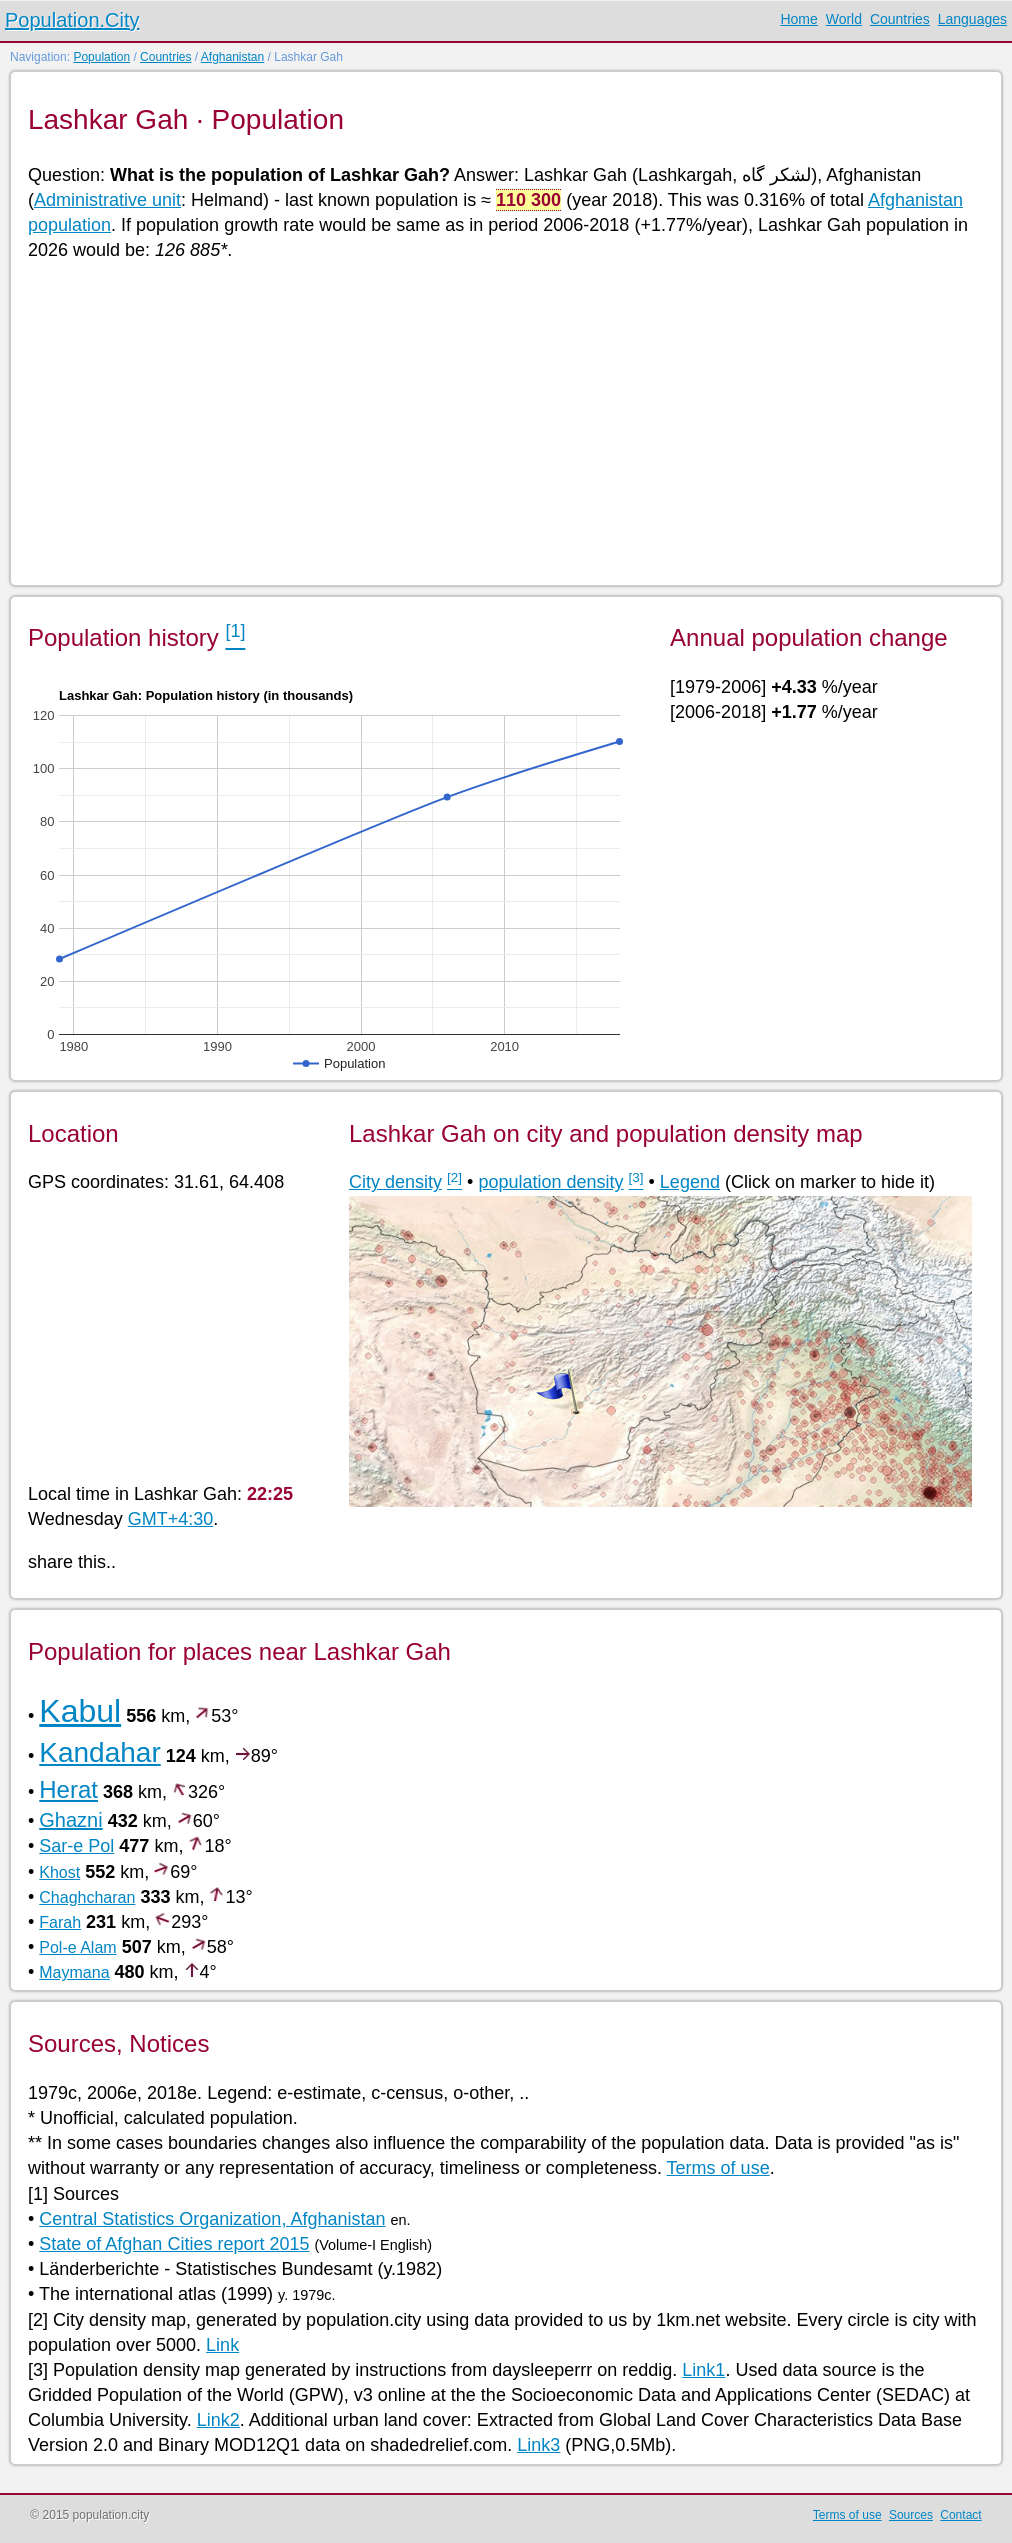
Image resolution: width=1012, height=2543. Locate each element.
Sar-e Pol (76, 1846)
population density (550, 1182)
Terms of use (718, 2168)
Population (101, 57)
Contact (960, 2515)
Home (798, 19)
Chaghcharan (87, 1897)
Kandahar (99, 1752)
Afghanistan (232, 57)
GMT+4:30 (171, 1519)
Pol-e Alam (77, 1947)
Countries (900, 19)
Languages (972, 19)
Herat (68, 1789)
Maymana (74, 1972)
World (844, 19)
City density (395, 1182)
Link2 (218, 2420)
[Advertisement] (504, 422)
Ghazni (70, 1820)
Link (222, 2345)
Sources (911, 2515)
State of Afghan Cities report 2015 (174, 2244)
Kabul (80, 1711)
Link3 (538, 2445)
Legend (690, 1182)
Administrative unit (107, 200)
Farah (60, 1922)
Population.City (72, 20)
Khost (59, 1872)
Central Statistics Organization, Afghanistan (212, 2219)
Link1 (703, 2370)
